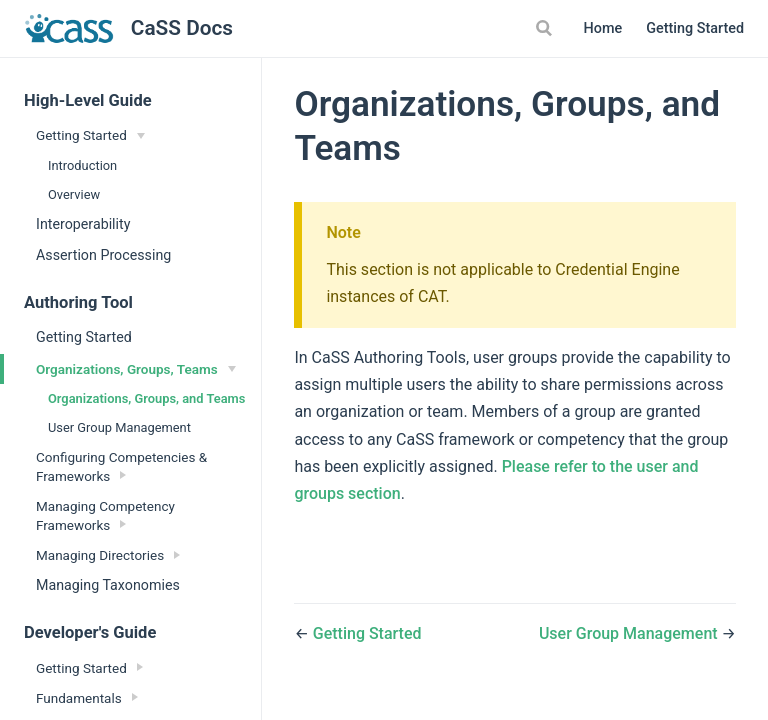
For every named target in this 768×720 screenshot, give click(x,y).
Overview (74, 194)
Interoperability (83, 224)
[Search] (547, 28)
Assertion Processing (103, 255)
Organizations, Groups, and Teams (146, 398)
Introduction (82, 165)
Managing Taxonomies (108, 585)
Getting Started (695, 28)
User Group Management (119, 427)
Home (603, 28)
